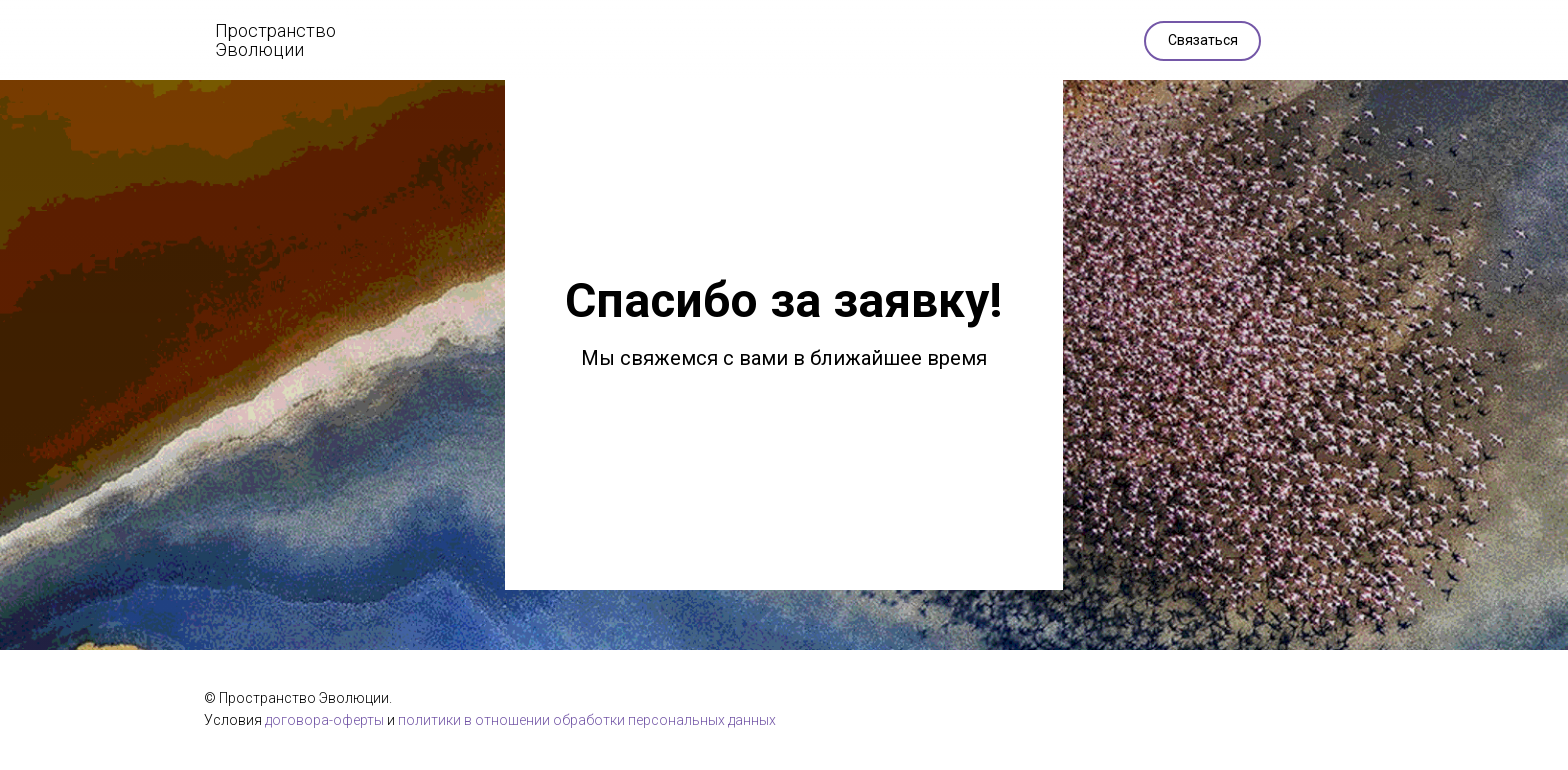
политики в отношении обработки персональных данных (587, 720)
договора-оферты (324, 720)
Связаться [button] (1203, 40)
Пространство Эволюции (275, 40)
